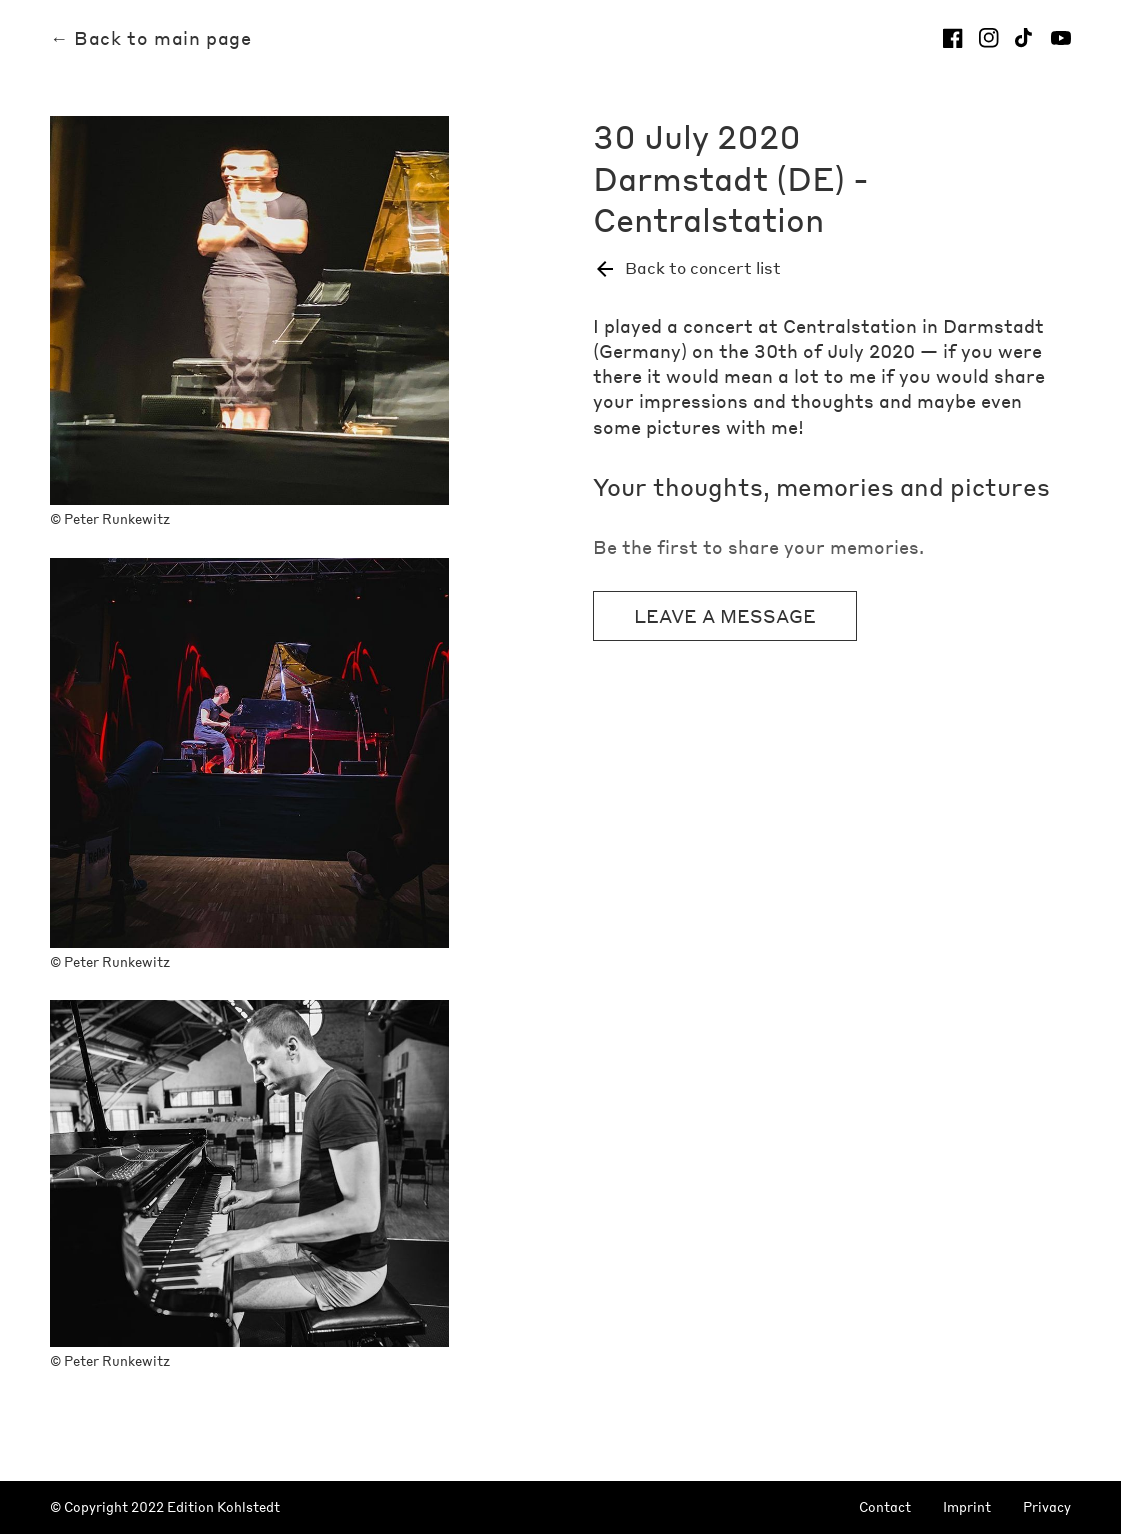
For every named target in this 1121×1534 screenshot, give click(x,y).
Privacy (1047, 1507)
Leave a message (725, 615)
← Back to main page (150, 38)
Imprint (967, 1507)
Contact (885, 1507)
